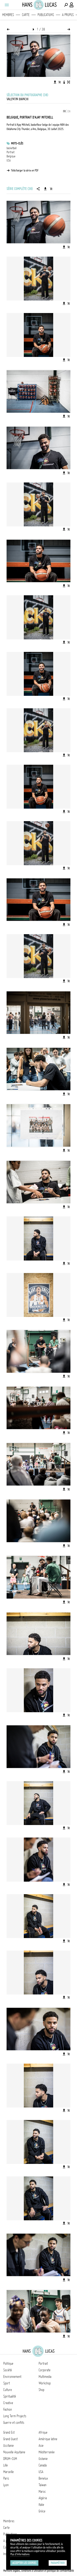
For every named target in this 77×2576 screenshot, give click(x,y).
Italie (41, 2505)
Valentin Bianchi (17, 99)
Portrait (10, 152)
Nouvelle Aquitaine (14, 2452)
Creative (8, 2403)
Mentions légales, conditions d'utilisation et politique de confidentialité (38, 2571)
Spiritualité (9, 2396)
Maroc (42, 2491)
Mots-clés (17, 143)
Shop (41, 2390)
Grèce (42, 2511)
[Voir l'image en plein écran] (68, 82)
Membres (8, 15)
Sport (6, 2383)
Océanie (43, 2459)
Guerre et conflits (13, 2423)
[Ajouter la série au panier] (51, 189)
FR (64, 111)
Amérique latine (48, 2439)
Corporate (45, 2370)
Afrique (43, 2432)
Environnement (12, 2377)
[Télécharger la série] (45, 189)
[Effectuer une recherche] (66, 5)
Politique (8, 2363)
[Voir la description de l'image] (64, 82)
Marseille (8, 2472)
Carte (26, 15)
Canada (43, 2465)
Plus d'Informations (20, 2554)
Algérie (43, 2498)
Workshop (45, 2383)
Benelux (43, 2478)
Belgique (11, 156)
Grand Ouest (10, 2439)
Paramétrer (58, 2563)
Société (7, 2370)
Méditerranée (47, 2452)
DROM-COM (10, 2459)
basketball (12, 148)
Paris (6, 2478)
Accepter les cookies (24, 2563)
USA (9, 160)
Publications (46, 15)
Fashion (7, 2409)
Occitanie (8, 2445)
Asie (41, 2445)
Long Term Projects (14, 2416)
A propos (68, 15)
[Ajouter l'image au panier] (59, 82)
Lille (5, 2465)
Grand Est (9, 2432)
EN (69, 111)
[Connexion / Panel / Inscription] (72, 5)
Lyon (6, 2485)
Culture (7, 2390)
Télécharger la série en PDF (25, 170)
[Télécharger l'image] (55, 82)
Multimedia (45, 2377)
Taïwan (42, 2485)
